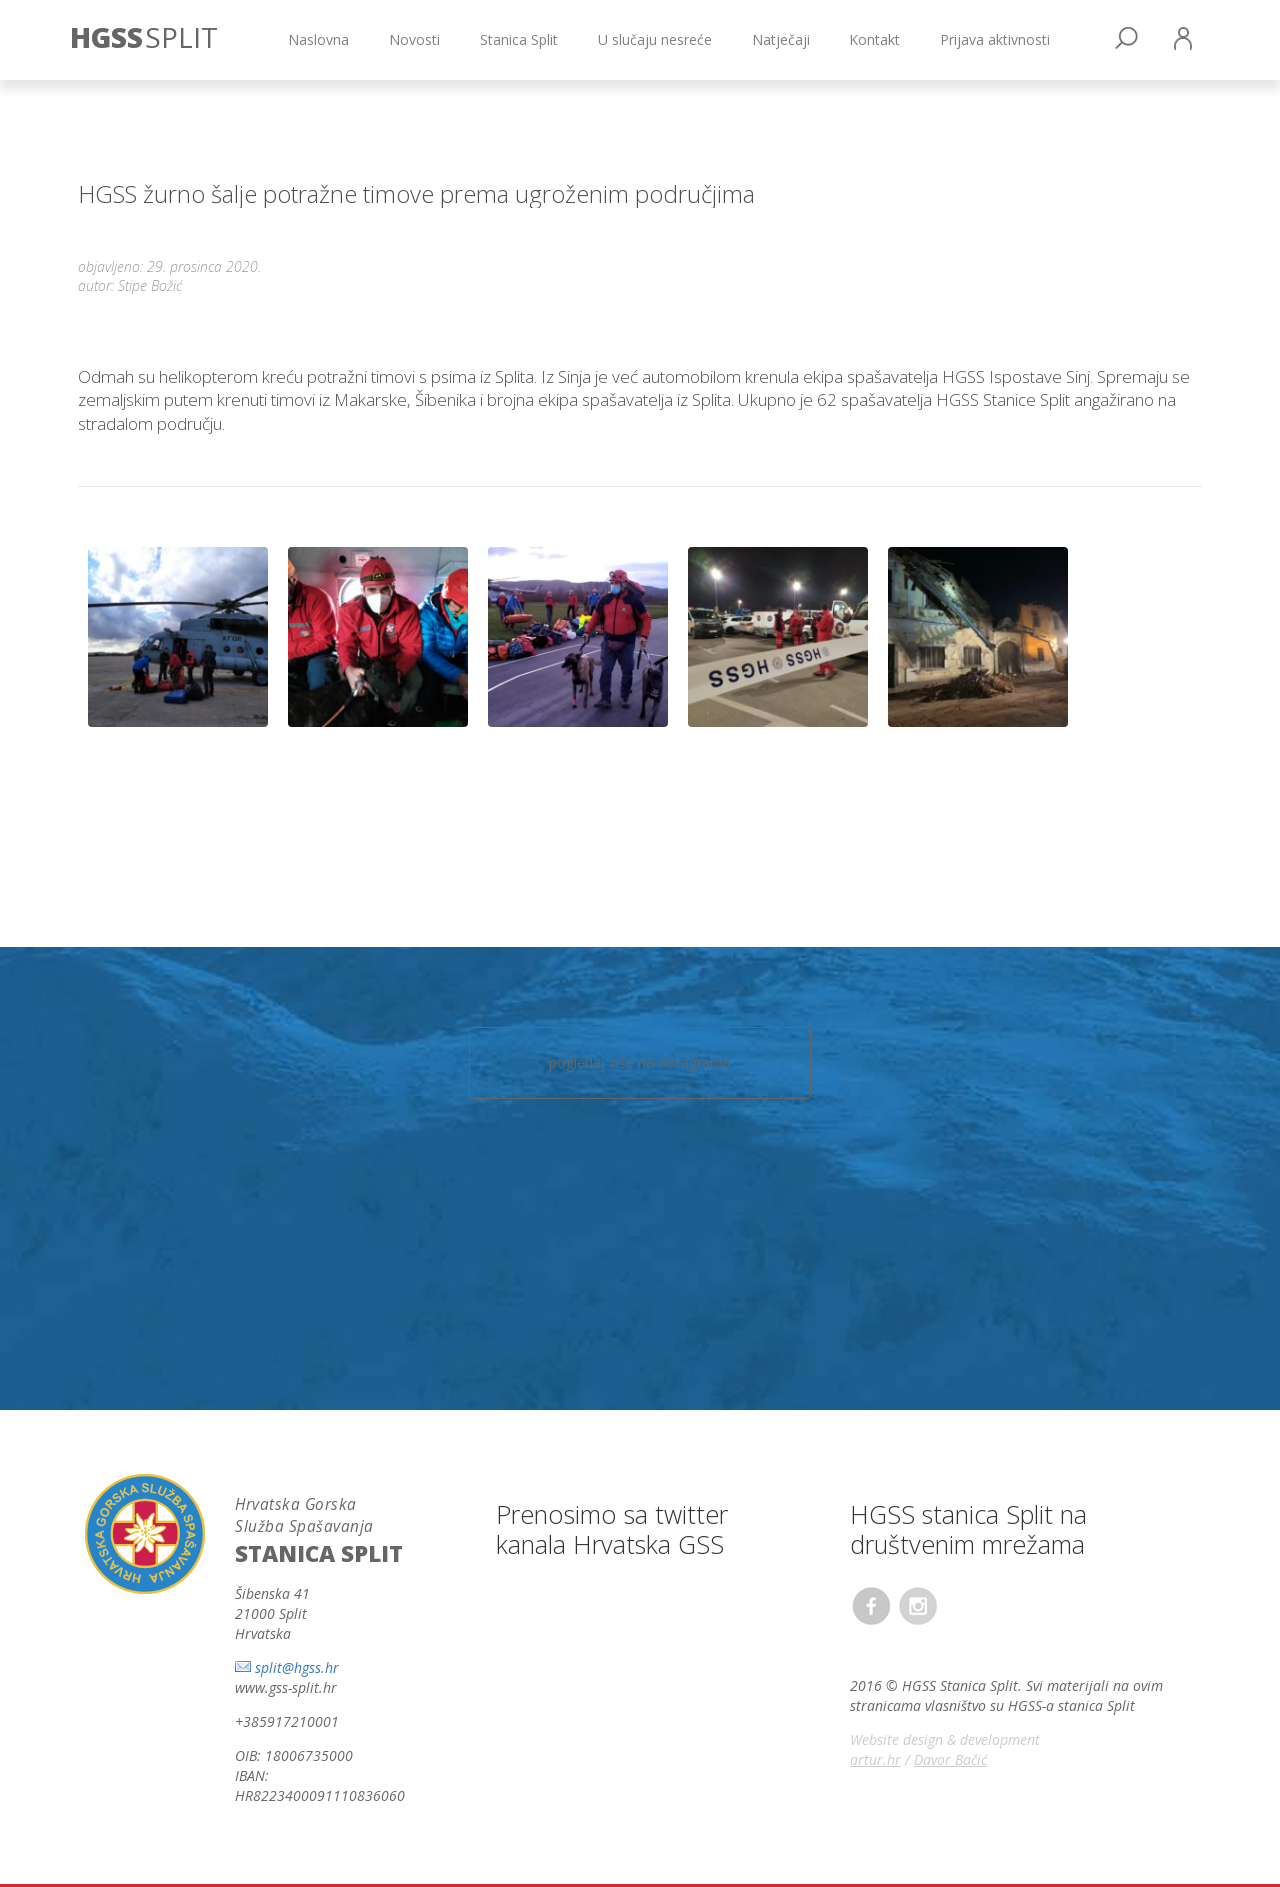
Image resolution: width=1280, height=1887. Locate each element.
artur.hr (875, 1759)
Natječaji (781, 39)
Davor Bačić (950, 1759)
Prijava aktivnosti (995, 39)
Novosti (414, 39)
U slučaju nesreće (655, 39)
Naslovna (318, 39)
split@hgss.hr (297, 1667)
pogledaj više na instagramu (640, 1062)
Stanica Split (519, 39)
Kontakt (874, 39)
